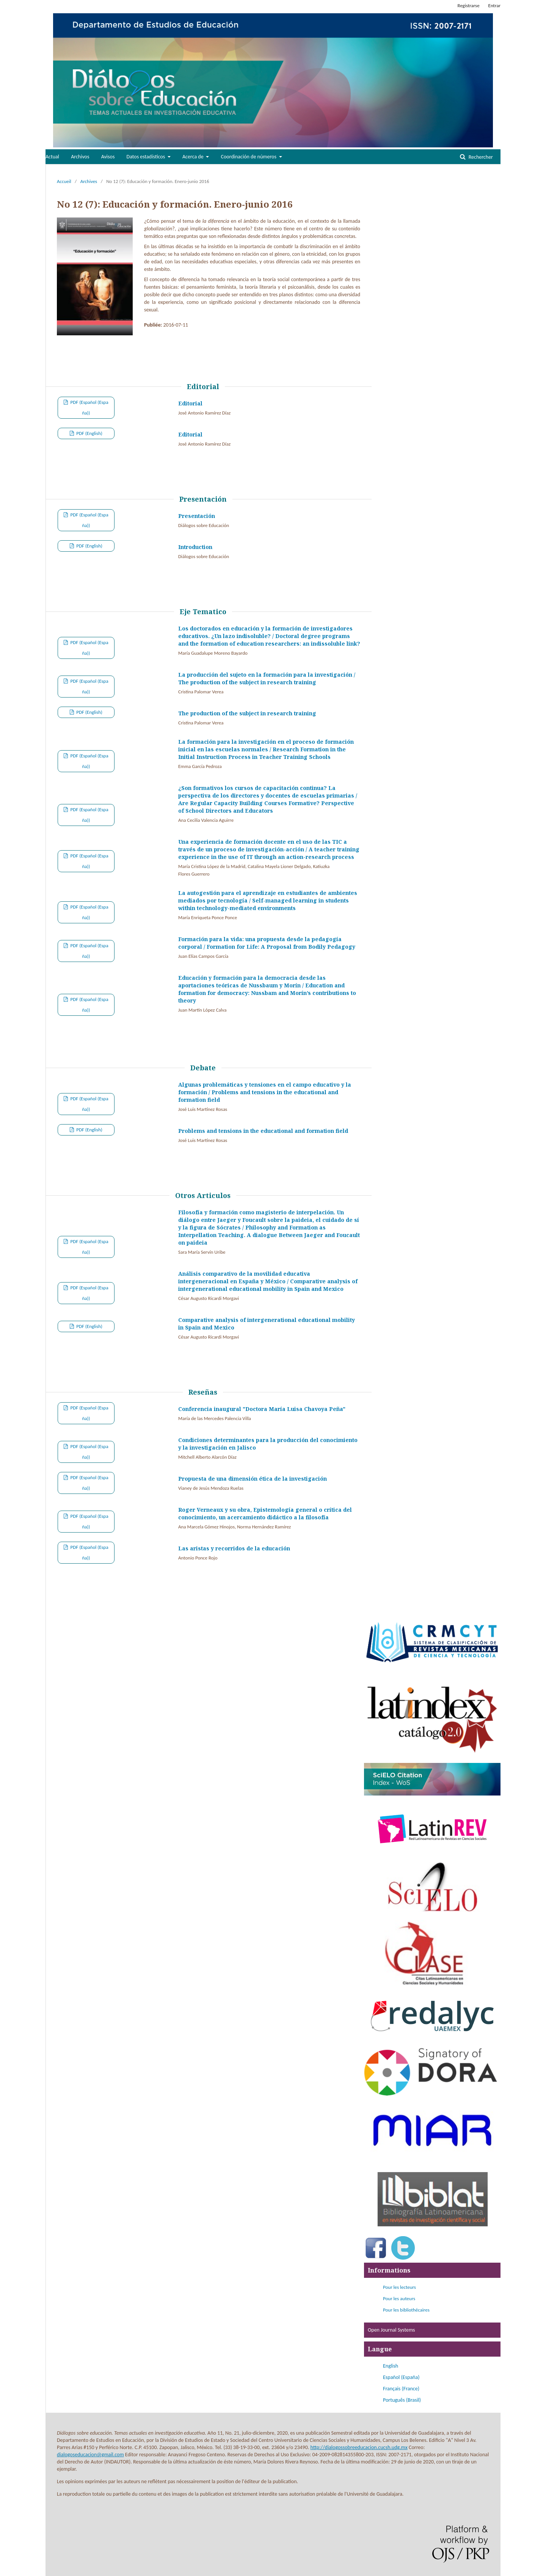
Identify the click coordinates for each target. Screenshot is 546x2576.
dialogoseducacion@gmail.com (90, 2454)
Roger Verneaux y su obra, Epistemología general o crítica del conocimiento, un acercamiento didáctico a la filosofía (265, 1513)
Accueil (64, 181)
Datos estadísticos (146, 156)
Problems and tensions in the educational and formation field (263, 1130)
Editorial (190, 403)
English (390, 2366)
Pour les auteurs (399, 2298)
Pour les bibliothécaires (406, 2310)
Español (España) (401, 2377)
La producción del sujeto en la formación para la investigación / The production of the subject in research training (266, 678)
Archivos (80, 156)
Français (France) (401, 2388)
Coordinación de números (249, 156)
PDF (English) (88, 433)
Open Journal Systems (391, 2330)
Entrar (494, 5)
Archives (88, 181)
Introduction (195, 547)
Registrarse (469, 5)
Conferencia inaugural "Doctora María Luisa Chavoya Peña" (261, 1408)
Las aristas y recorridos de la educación (234, 1548)
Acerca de (193, 156)
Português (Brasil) (402, 2400)
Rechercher (480, 157)
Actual (52, 156)
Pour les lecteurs (399, 2287)
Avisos (108, 156)
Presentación (196, 515)
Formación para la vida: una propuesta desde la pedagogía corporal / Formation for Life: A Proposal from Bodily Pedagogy (266, 942)
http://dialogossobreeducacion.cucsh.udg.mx (359, 2447)
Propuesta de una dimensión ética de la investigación (252, 1478)
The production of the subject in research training (247, 713)
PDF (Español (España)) (88, 407)
